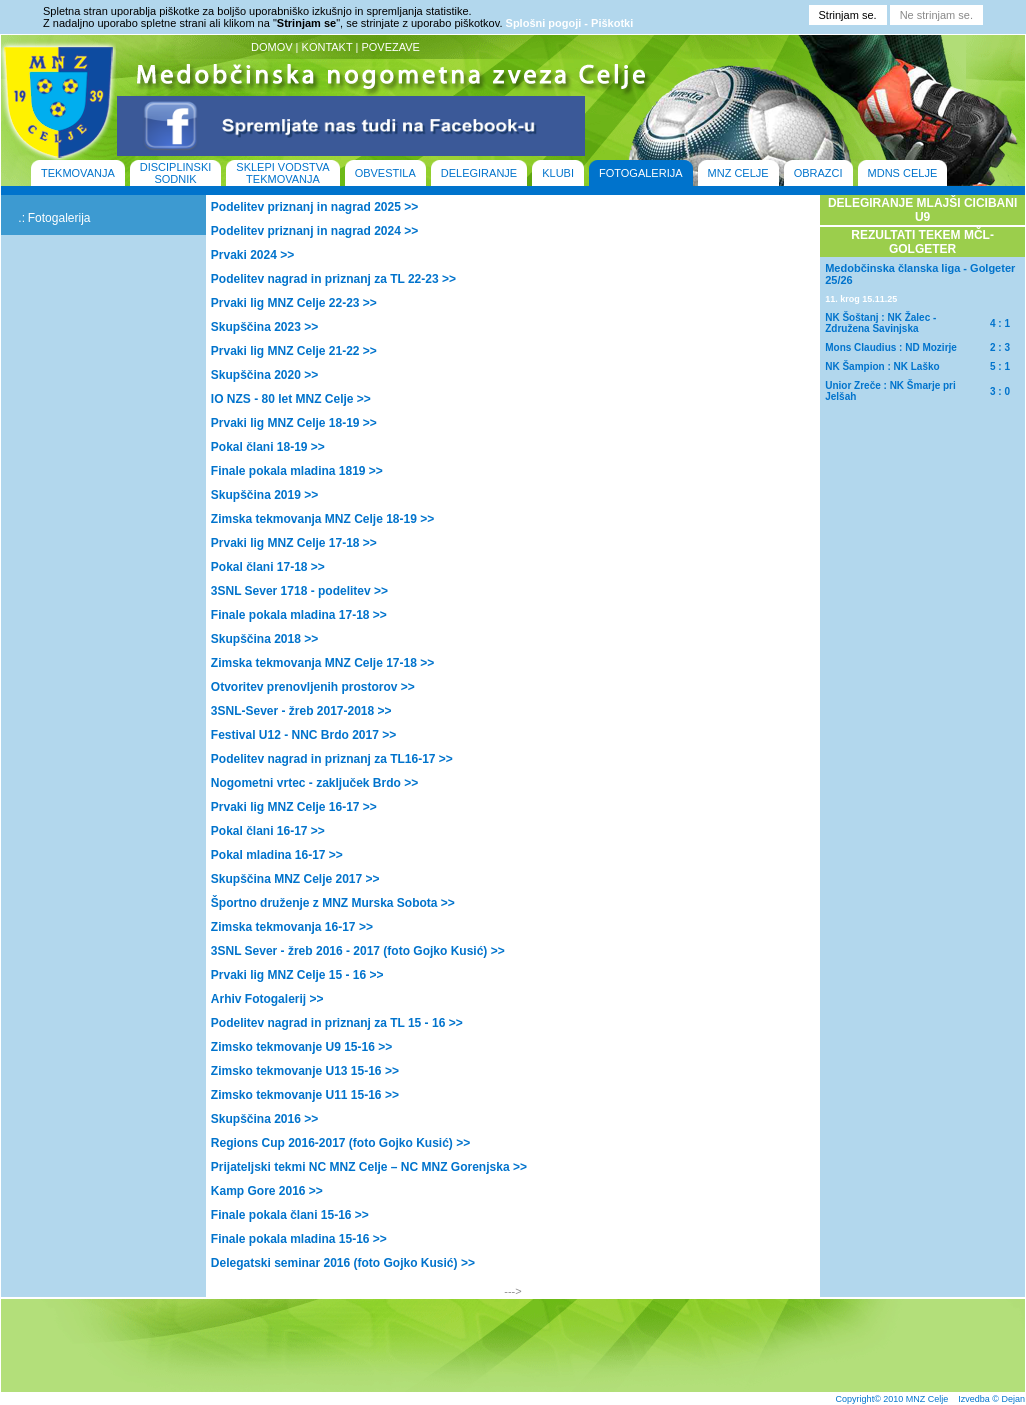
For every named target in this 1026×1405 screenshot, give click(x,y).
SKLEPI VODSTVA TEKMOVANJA (282, 173)
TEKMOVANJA (78, 173)
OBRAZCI (818, 173)
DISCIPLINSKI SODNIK (176, 173)
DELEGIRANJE (479, 173)
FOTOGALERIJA (641, 173)
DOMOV (272, 47)
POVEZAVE (390, 47)
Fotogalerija (59, 218)
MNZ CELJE (738, 173)
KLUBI (558, 173)
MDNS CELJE (903, 173)
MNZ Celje (927, 1399)
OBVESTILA (385, 173)
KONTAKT (327, 47)
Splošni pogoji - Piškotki (570, 23)
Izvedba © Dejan (991, 1399)
